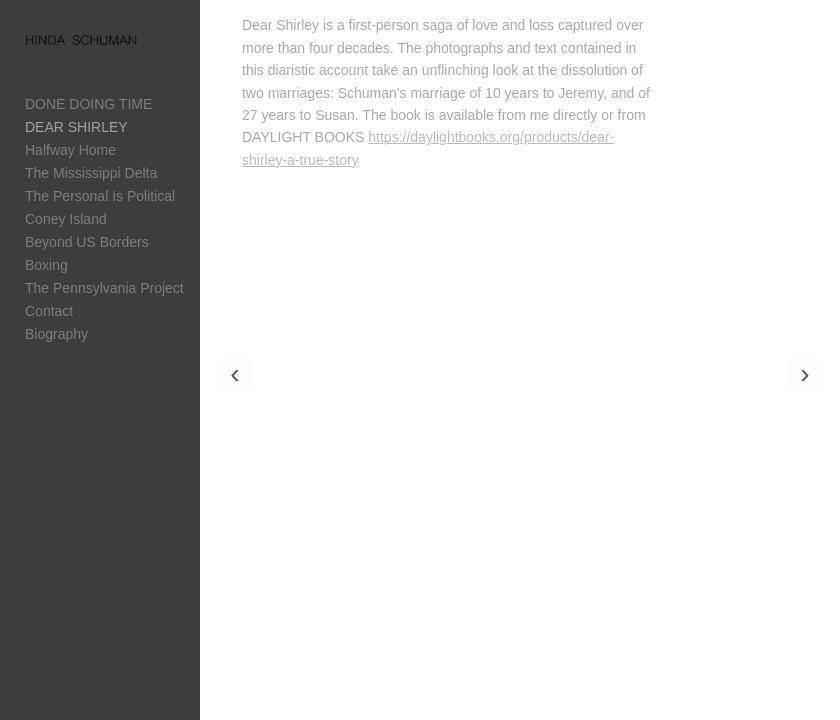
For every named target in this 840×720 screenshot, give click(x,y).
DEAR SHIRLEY (76, 127)
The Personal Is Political (100, 196)
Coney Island (66, 219)
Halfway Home (70, 150)
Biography (56, 334)
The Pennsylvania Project (104, 288)
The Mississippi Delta (91, 173)
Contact (49, 311)
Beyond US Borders (87, 242)
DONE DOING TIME (88, 104)
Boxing (46, 265)
